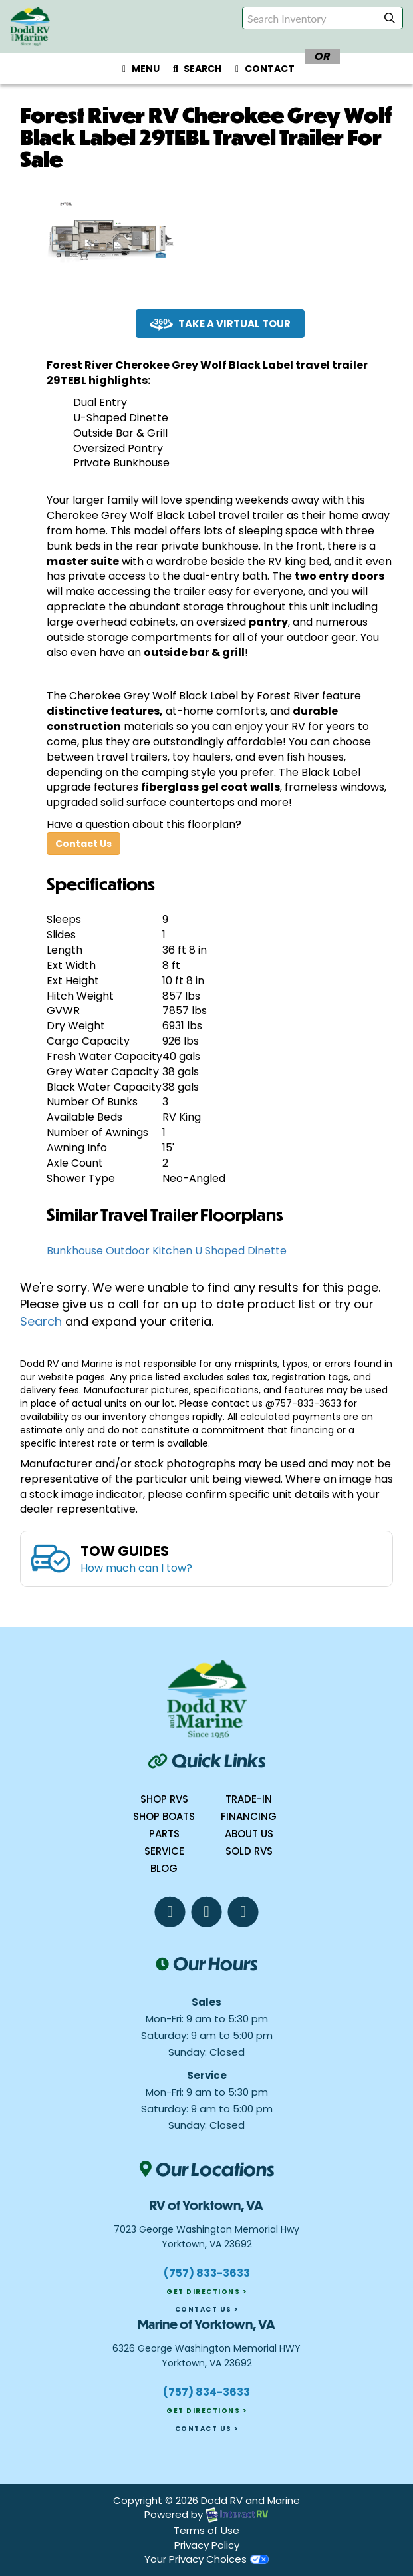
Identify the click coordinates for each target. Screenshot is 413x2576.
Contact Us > (207, 2309)
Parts (164, 1834)
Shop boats (164, 1816)
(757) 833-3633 (207, 2273)
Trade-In (248, 1799)
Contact (263, 71)
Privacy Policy (206, 2545)
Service (164, 1851)
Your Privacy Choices (206, 2559)
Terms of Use (206, 2530)
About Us (249, 1834)
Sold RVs (249, 1851)
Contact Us (83, 843)
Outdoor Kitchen (149, 1250)
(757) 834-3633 (206, 2392)
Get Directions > (206, 2292)
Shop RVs (164, 1799)
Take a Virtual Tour (220, 324)
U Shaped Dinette (241, 1250)
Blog (164, 1868)
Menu (142, 71)
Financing (249, 1816)
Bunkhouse (75, 1250)
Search (195, 71)
